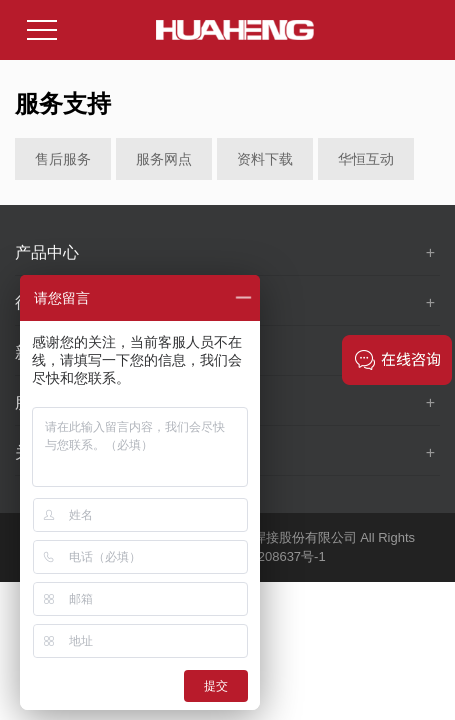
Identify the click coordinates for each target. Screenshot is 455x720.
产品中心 (47, 252)
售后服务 (63, 159)
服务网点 (164, 159)
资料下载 (265, 159)
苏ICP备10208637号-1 (261, 556)
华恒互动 (366, 159)
